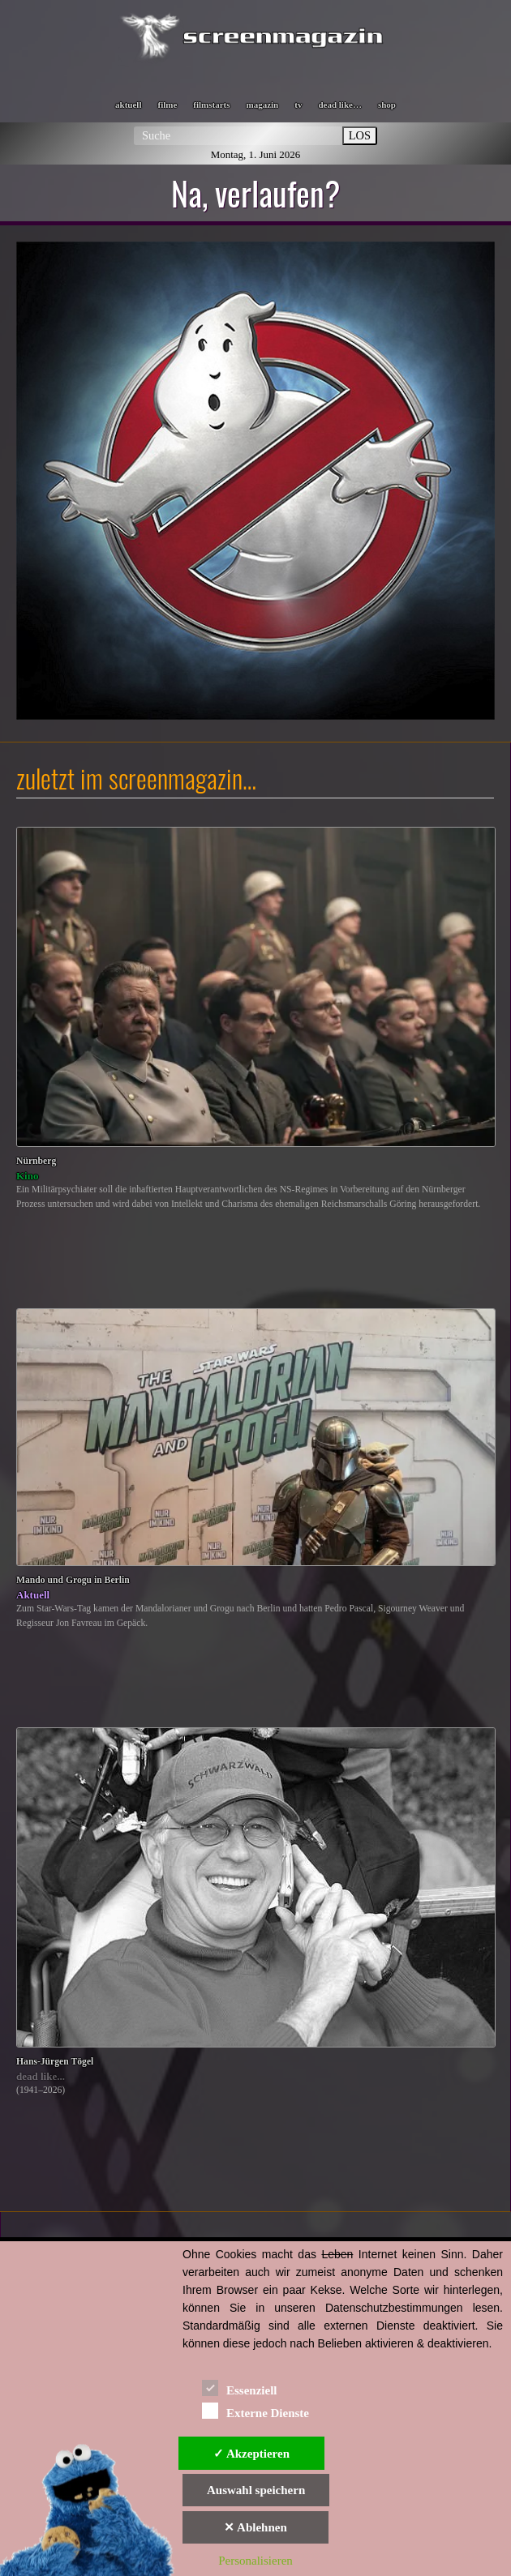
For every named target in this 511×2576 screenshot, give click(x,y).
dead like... (40, 2076)
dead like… (339, 104)
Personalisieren (255, 2560)
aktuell (128, 104)
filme (167, 104)
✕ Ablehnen (255, 2527)
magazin (263, 104)
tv (298, 104)
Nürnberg (36, 1161)
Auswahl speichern (256, 2490)
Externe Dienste (255, 2410)
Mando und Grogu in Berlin (73, 1580)
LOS (360, 135)
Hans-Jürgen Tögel (54, 2061)
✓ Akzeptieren (251, 2453)
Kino (27, 1176)
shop (387, 104)
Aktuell (32, 1595)
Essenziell (239, 2387)
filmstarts (211, 104)
